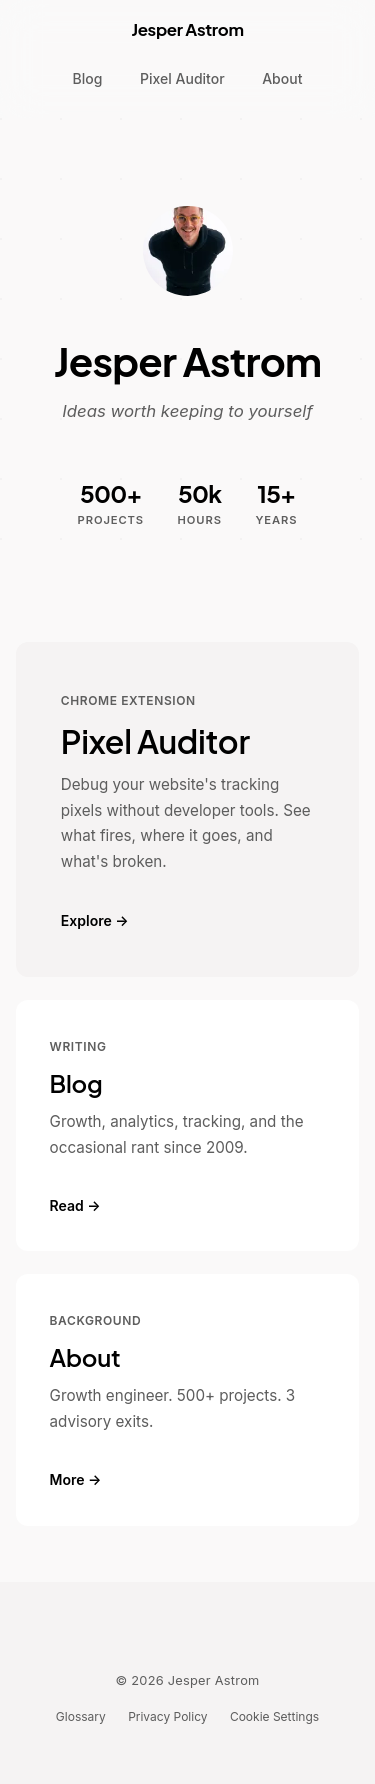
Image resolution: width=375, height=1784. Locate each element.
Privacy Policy (167, 1716)
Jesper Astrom (187, 29)
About (282, 78)
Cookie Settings (274, 1716)
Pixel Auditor (182, 78)
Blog (88, 78)
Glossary (81, 1716)
